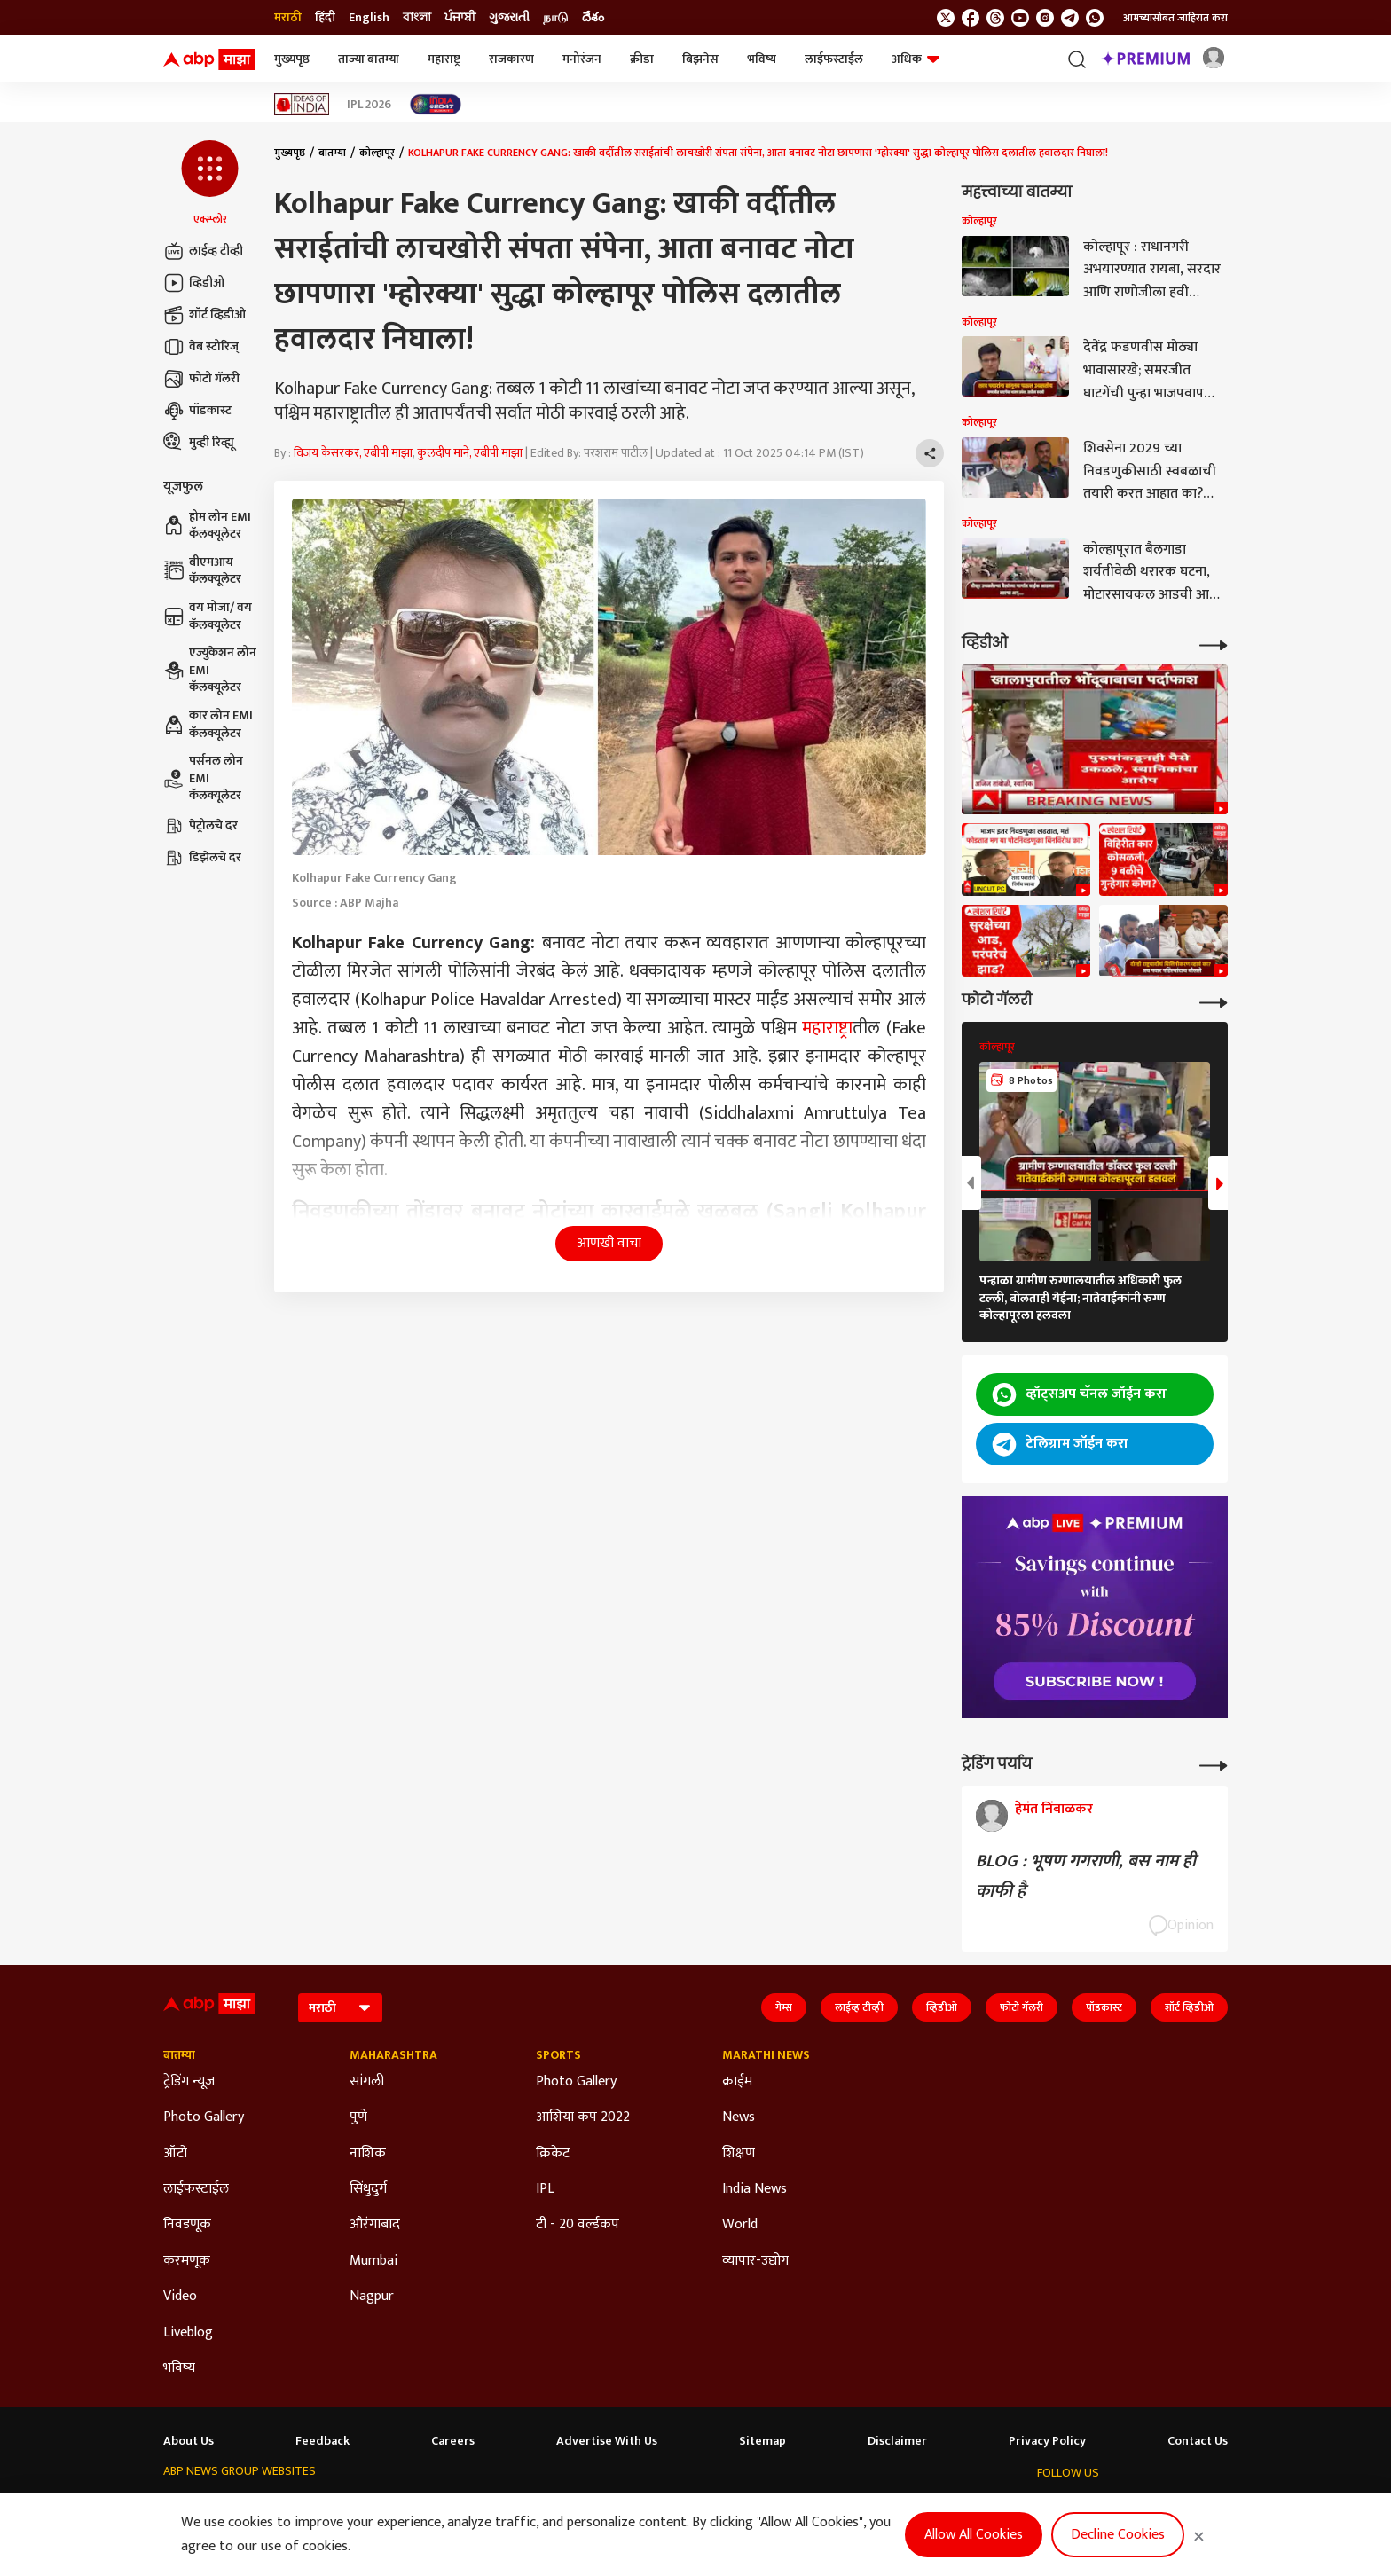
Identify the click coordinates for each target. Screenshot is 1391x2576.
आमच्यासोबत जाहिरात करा (1175, 18)
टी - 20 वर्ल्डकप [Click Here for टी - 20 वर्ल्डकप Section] (577, 2224)
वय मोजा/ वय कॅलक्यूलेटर (207, 616)
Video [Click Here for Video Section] (180, 2296)
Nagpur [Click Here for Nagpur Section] (372, 2296)
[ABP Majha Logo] (209, 59)
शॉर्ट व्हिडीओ (204, 315)
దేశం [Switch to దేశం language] (593, 18)
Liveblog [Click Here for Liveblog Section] (188, 2333)
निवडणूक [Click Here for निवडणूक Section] (187, 2224)
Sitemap (762, 2441)
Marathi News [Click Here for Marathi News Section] (766, 2055)
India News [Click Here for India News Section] (754, 2189)
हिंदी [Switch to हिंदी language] (325, 18)
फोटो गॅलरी (201, 378)
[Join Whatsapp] (1094, 17)
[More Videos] (1213, 643)
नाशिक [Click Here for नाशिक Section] (368, 2154)
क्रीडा (642, 59)
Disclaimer (897, 2441)
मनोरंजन (581, 59)
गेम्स (783, 2007)
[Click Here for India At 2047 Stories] (435, 104)
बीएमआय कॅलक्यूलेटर (202, 571)
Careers (453, 2441)
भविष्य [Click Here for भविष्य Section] (179, 2368)
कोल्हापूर (377, 152)
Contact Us (1197, 2441)
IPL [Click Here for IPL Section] (545, 2189)
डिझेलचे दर (202, 857)
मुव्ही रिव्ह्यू (198, 442)
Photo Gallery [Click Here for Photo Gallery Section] (203, 2117)
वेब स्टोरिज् (201, 346)
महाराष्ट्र (444, 59)
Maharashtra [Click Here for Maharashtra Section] (393, 2055)
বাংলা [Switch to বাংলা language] (417, 18)
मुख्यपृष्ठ (292, 59)
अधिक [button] (915, 59)
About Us (188, 2441)
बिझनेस (700, 59)
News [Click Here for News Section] (738, 2117)
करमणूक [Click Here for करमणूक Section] (186, 2261)
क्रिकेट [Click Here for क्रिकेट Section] (553, 2154)
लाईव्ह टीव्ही (203, 251)
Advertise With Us (606, 2441)
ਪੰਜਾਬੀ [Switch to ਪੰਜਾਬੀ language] (459, 18)
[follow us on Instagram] (1045, 17)
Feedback (322, 2441)
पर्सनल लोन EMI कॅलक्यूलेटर (203, 778)
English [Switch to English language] (369, 18)
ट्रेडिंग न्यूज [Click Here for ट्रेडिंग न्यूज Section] (189, 2082)
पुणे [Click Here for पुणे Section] (358, 2117)
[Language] (340, 2007)
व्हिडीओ (193, 283)
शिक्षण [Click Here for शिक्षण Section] (738, 2154)
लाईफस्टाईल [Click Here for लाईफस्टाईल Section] (196, 2189)
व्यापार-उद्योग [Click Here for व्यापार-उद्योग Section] (755, 2261)
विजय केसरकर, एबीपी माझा (353, 453)
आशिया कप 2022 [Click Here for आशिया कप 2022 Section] (583, 2117)
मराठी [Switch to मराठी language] (288, 18)
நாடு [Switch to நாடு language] (556, 18)
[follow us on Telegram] (1070, 17)
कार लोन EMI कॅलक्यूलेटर (208, 724)
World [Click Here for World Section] (740, 2224)
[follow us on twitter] (945, 17)
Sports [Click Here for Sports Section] (558, 2055)
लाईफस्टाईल (834, 59)
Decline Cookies (1118, 2535)
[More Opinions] (1213, 1764)
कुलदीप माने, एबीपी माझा (470, 453)
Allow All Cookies (973, 2535)
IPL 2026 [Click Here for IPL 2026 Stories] (369, 104)
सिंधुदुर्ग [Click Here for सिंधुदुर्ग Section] (368, 2189)
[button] (210, 183)
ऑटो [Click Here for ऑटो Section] (175, 2154)
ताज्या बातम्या (368, 59)
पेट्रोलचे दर (200, 825)
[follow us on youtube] (1020, 17)
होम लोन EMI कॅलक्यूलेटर (207, 525)
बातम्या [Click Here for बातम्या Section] (179, 2055)
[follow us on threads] (995, 17)
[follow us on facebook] (970, 17)
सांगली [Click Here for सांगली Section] (367, 2082)
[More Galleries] (1213, 1001)
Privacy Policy (1047, 2441)
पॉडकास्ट (197, 410)
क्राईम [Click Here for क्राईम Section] (737, 2082)
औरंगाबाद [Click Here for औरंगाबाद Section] (375, 2224)
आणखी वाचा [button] (609, 1243)
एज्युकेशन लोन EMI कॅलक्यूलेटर (209, 670)
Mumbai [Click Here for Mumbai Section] (373, 2261)
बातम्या (332, 152)
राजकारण (511, 59)
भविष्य (761, 59)
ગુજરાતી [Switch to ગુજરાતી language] (509, 18)
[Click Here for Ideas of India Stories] (302, 104)
